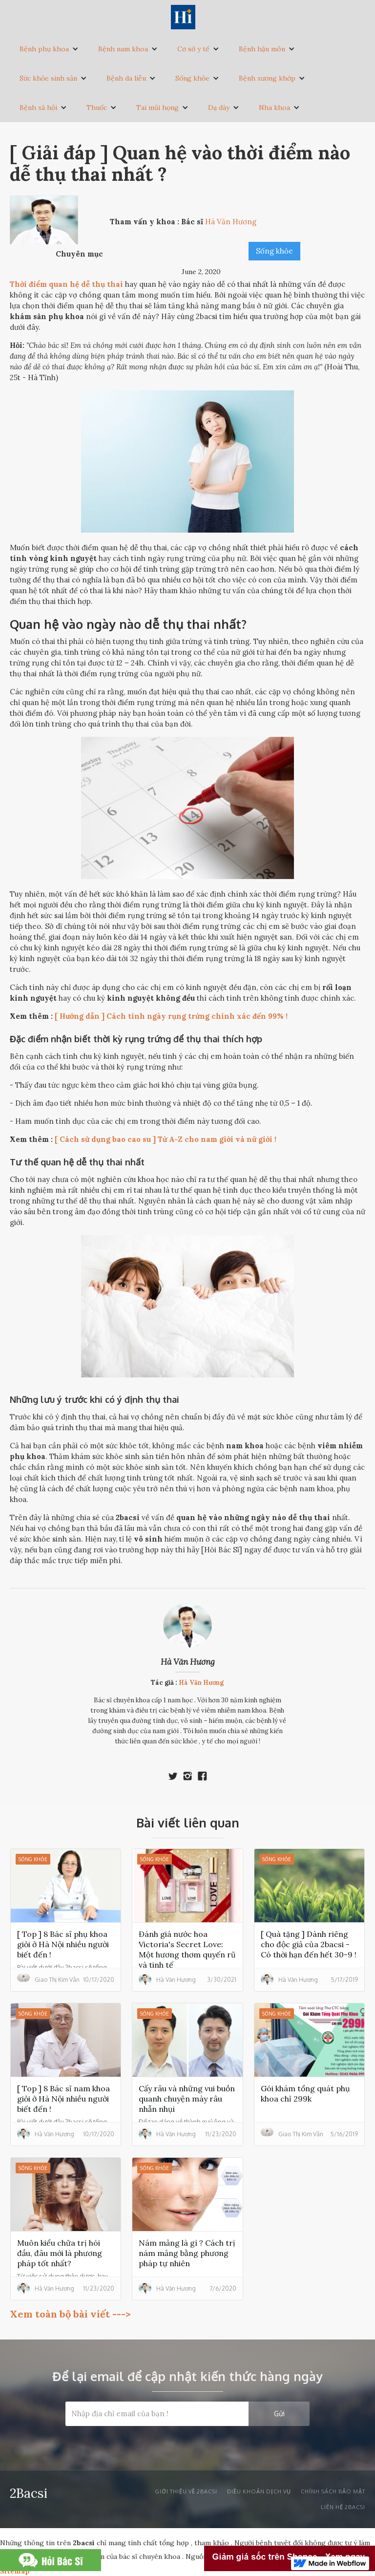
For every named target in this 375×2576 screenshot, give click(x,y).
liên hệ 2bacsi (343, 2507)
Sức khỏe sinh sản (48, 78)
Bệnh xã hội (38, 107)
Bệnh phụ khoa (44, 48)
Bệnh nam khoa (123, 48)
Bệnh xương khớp (267, 78)
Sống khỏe (192, 78)
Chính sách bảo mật (333, 2491)
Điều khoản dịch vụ (259, 2491)
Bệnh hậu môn (262, 48)
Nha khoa (274, 107)
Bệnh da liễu (126, 78)
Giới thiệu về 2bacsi (186, 2491)
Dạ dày (218, 107)
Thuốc (96, 107)
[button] (49, 49)
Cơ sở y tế (193, 48)
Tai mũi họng (157, 107)
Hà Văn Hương (188, 1662)
